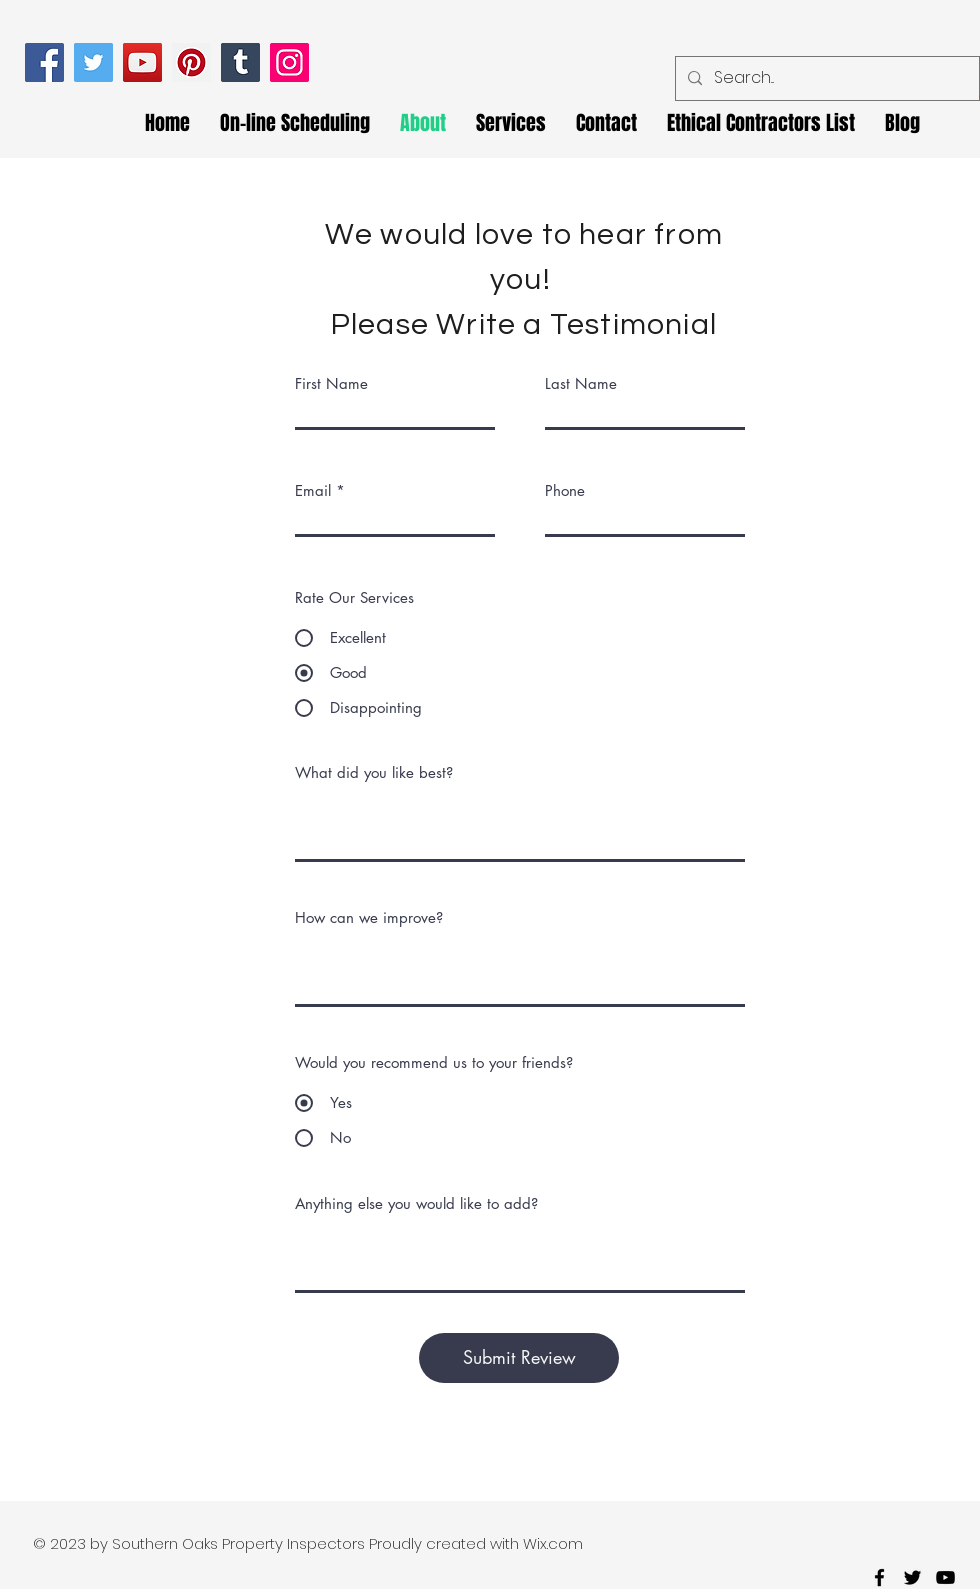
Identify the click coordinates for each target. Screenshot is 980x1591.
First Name (331, 383)
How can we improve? (369, 917)
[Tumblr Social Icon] (240, 62)
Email (313, 490)
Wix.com (553, 1543)
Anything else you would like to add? (416, 1203)
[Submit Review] (519, 1358)
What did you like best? (374, 772)
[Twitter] (93, 62)
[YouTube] (142, 62)
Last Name (581, 383)
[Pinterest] (191, 62)
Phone (565, 490)
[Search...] (825, 78)
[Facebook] (44, 62)
